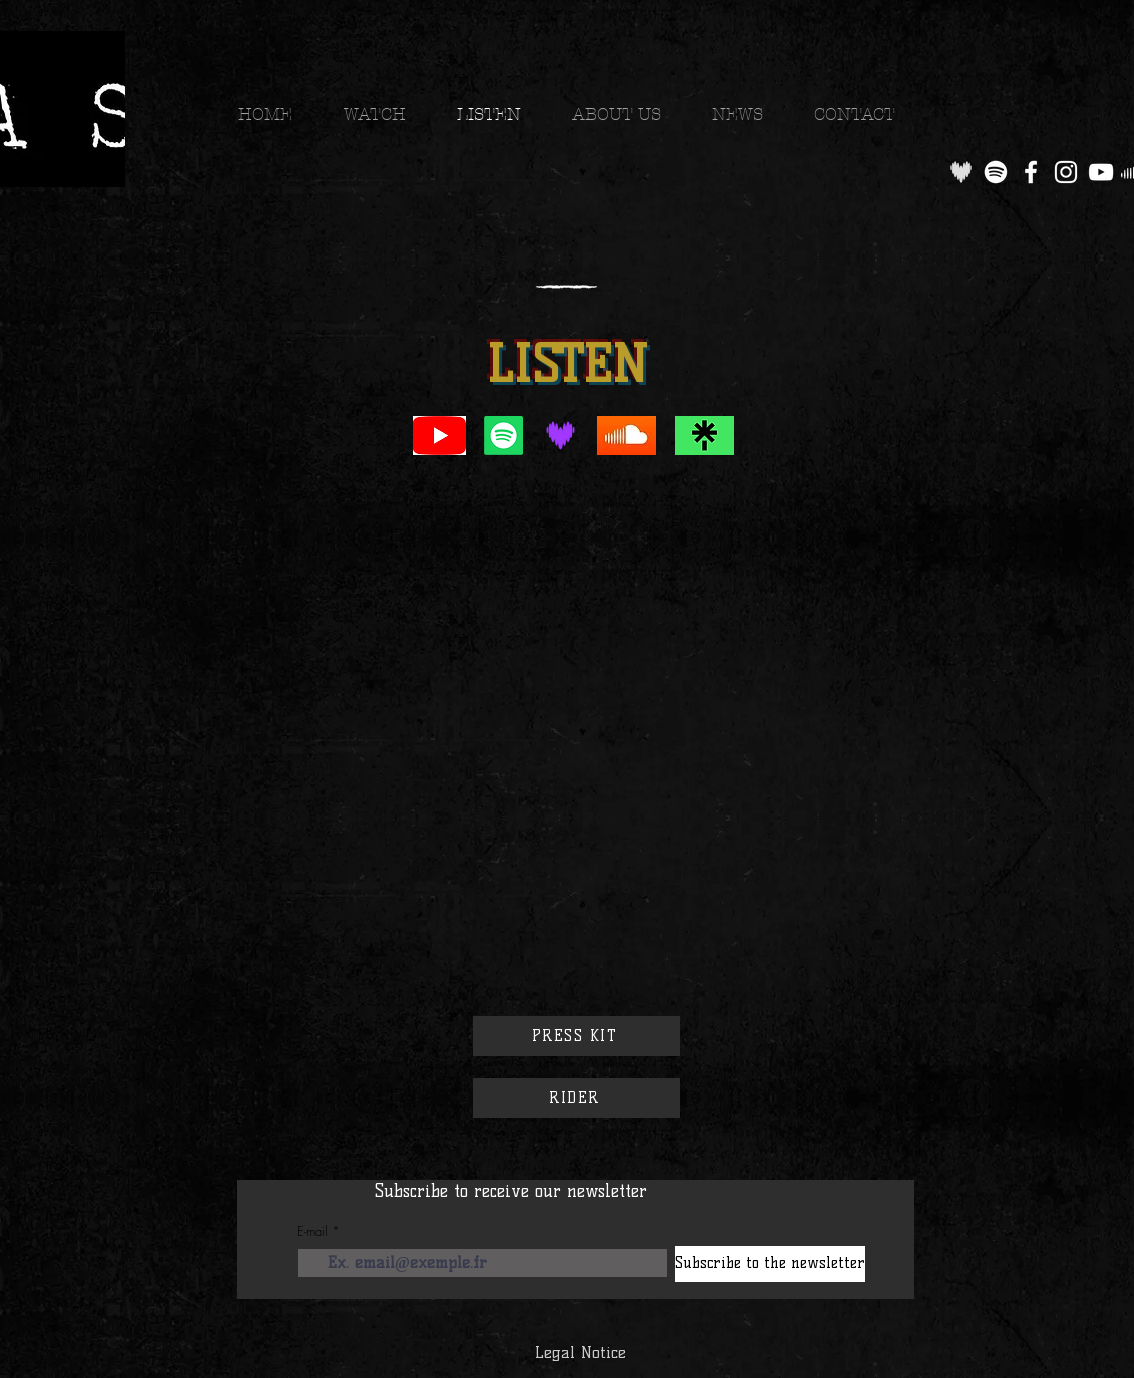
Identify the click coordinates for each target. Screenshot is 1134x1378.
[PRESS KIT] (576, 1036)
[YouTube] (1101, 172)
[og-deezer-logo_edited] (961, 172)
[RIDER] (576, 1098)
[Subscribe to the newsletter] (770, 1264)
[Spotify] (996, 172)
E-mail (312, 1231)
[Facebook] (1031, 172)
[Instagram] (1066, 172)
